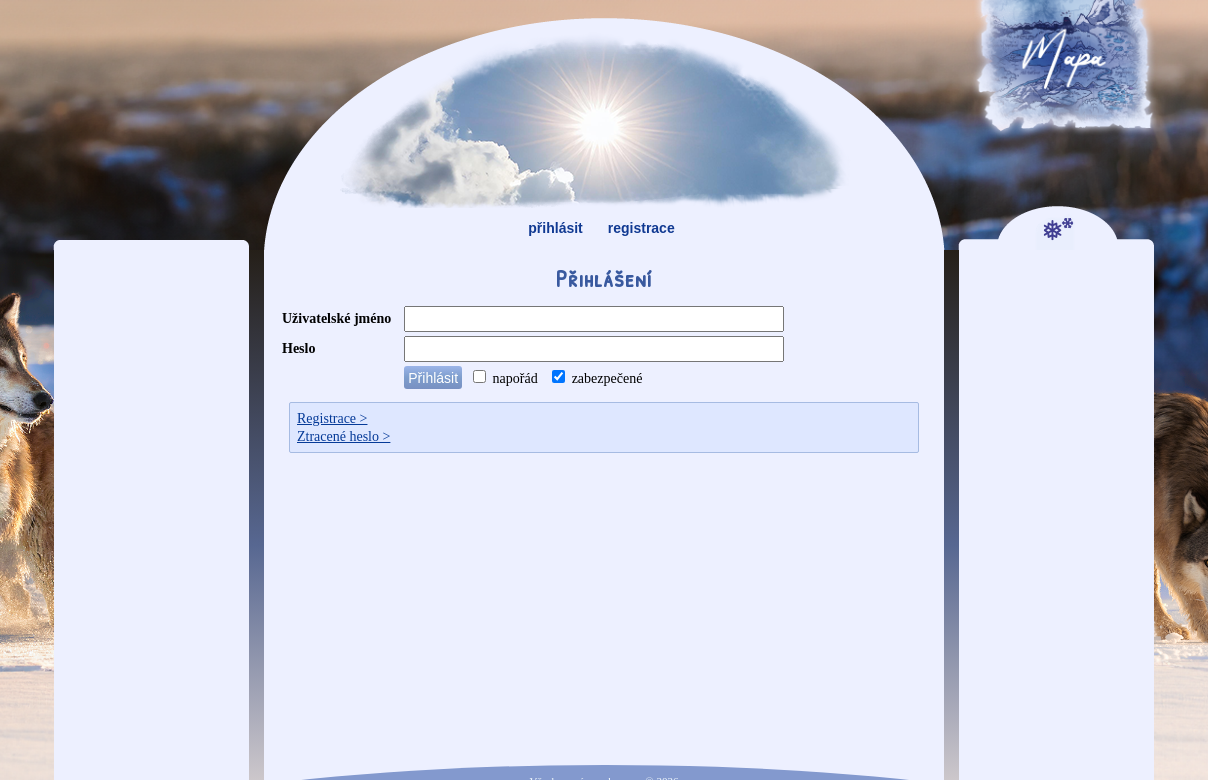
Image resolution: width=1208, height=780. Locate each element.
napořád (505, 378)
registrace (641, 228)
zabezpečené (597, 378)
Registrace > (332, 418)
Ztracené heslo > (343, 436)
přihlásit (555, 228)
